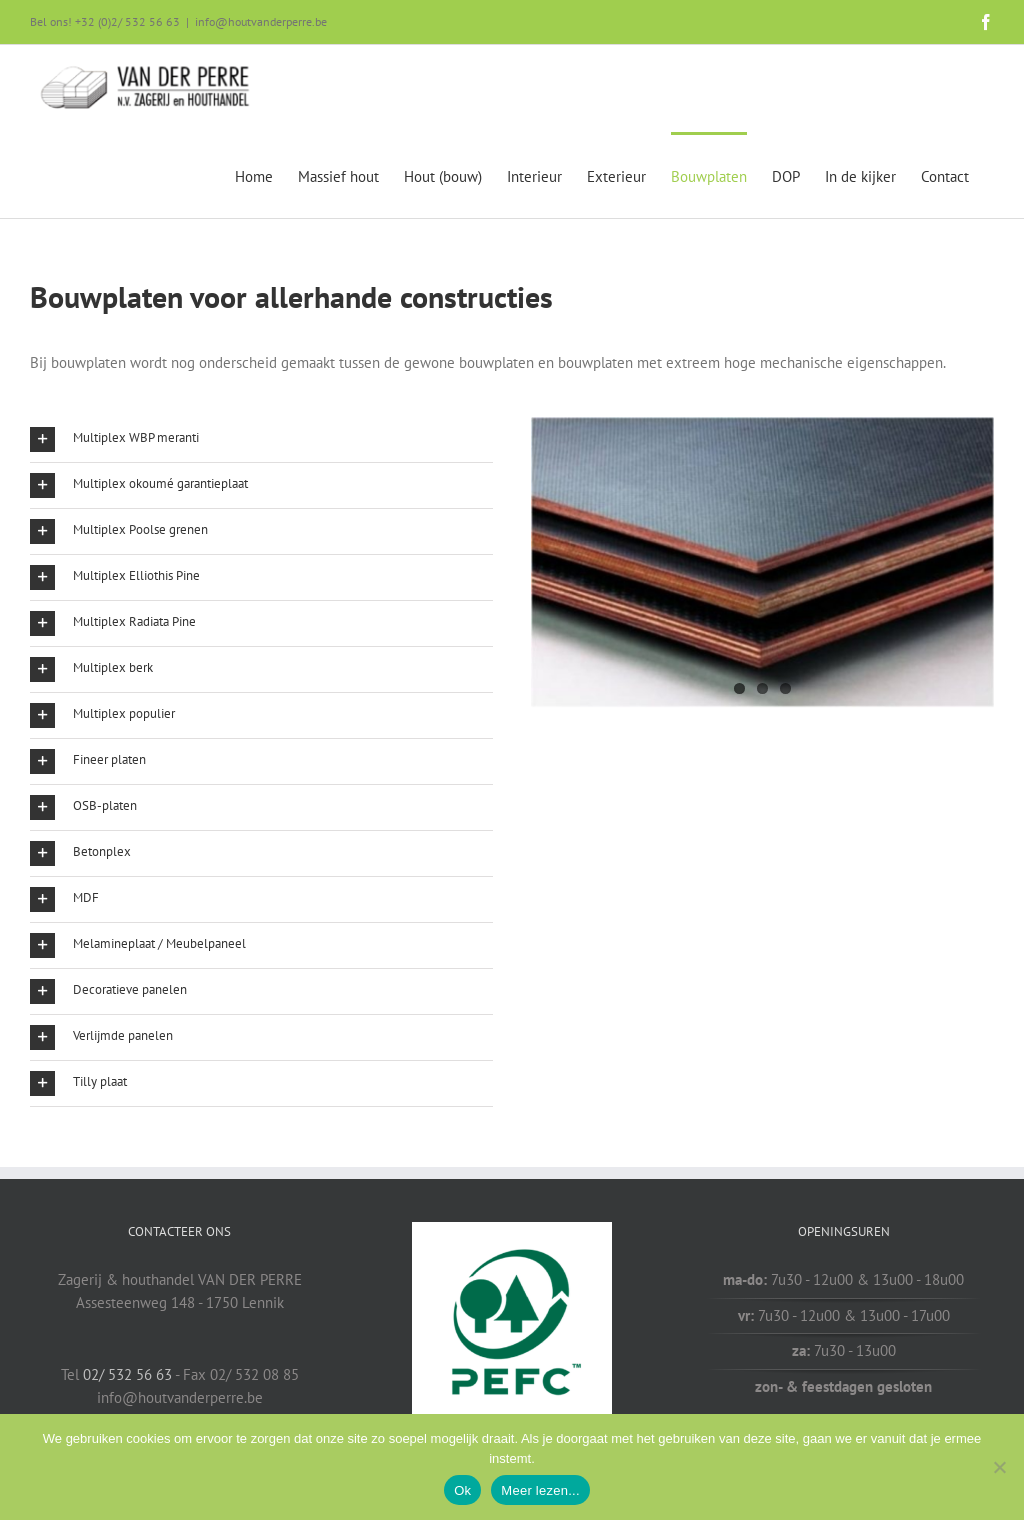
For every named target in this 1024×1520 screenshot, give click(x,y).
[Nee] (999, 1467)
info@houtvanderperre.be (261, 21)
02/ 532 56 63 (127, 1374)
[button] (261, 439)
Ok (462, 1490)
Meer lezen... (540, 1490)
